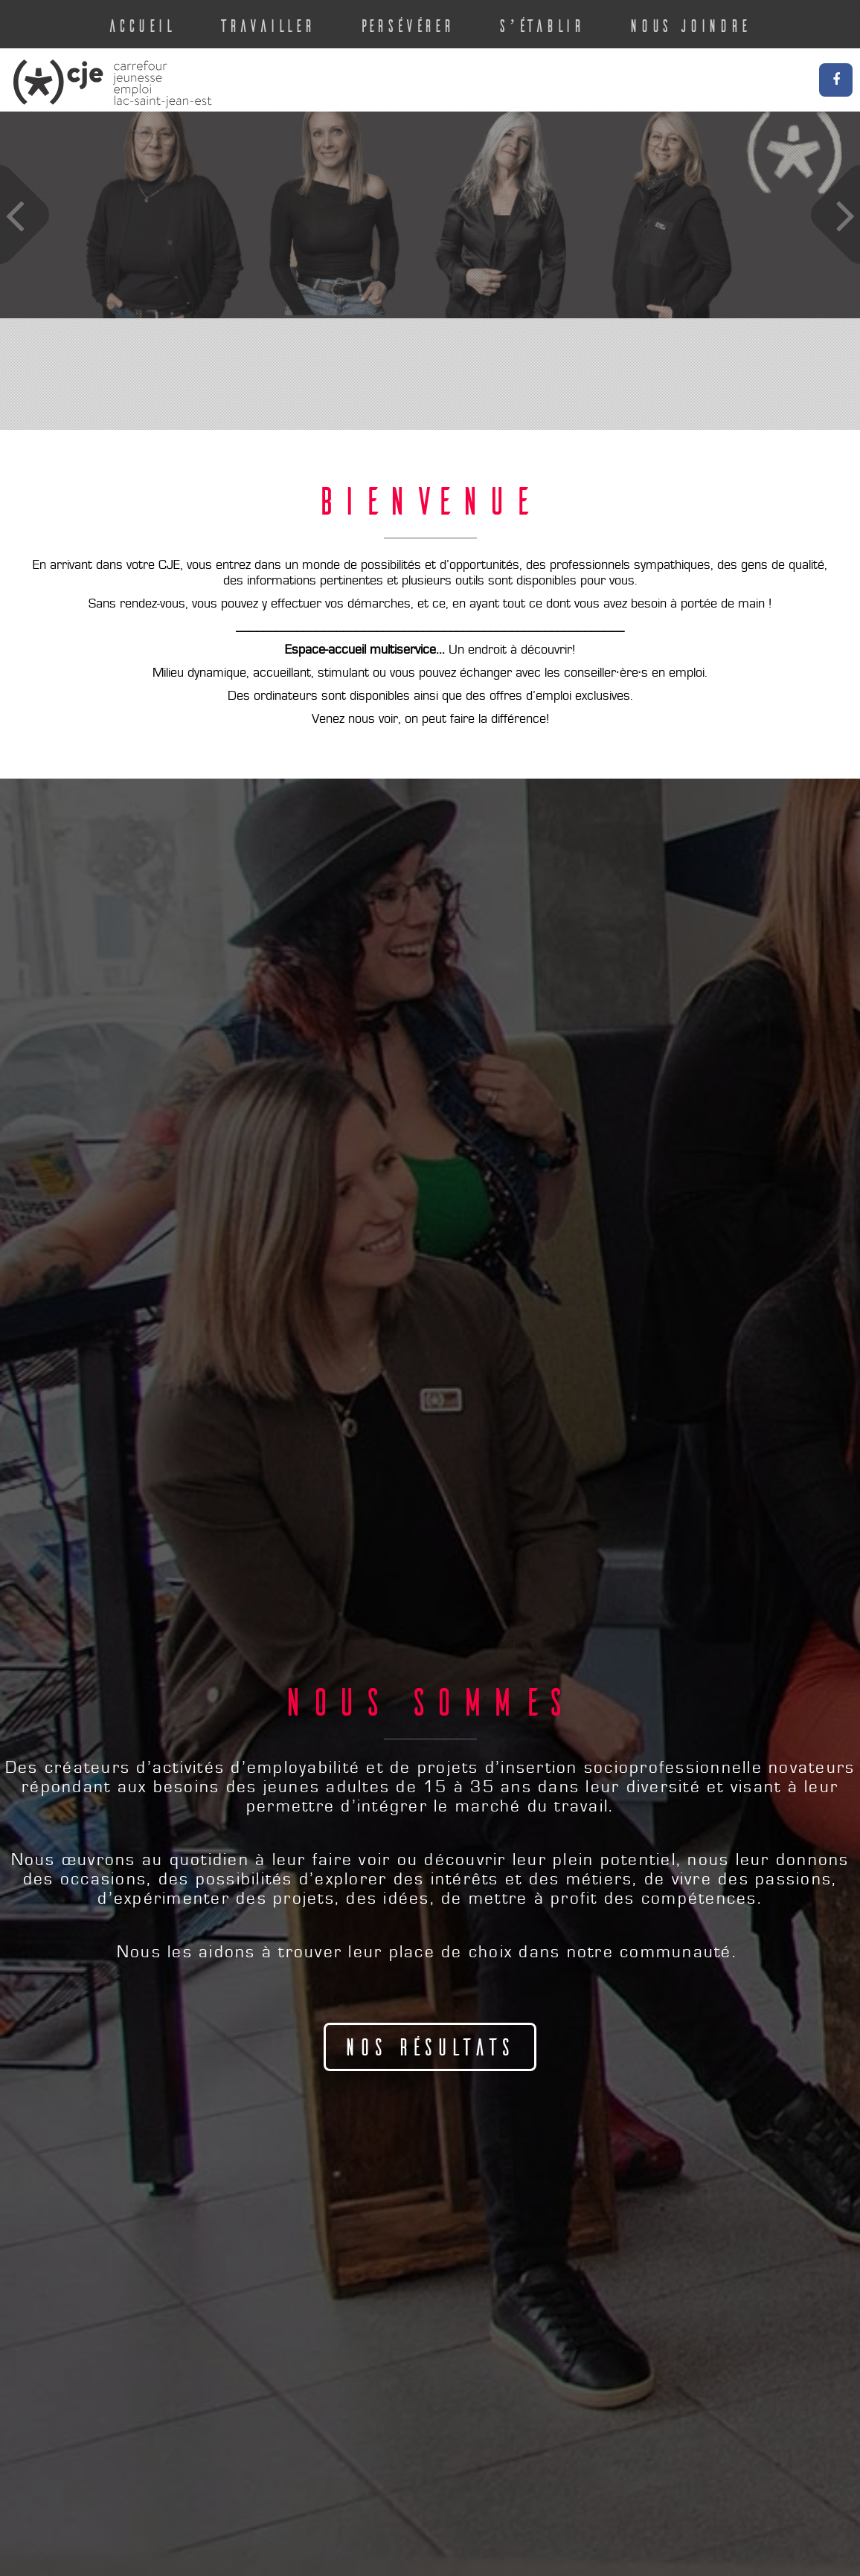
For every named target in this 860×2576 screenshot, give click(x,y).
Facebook (836, 80)
